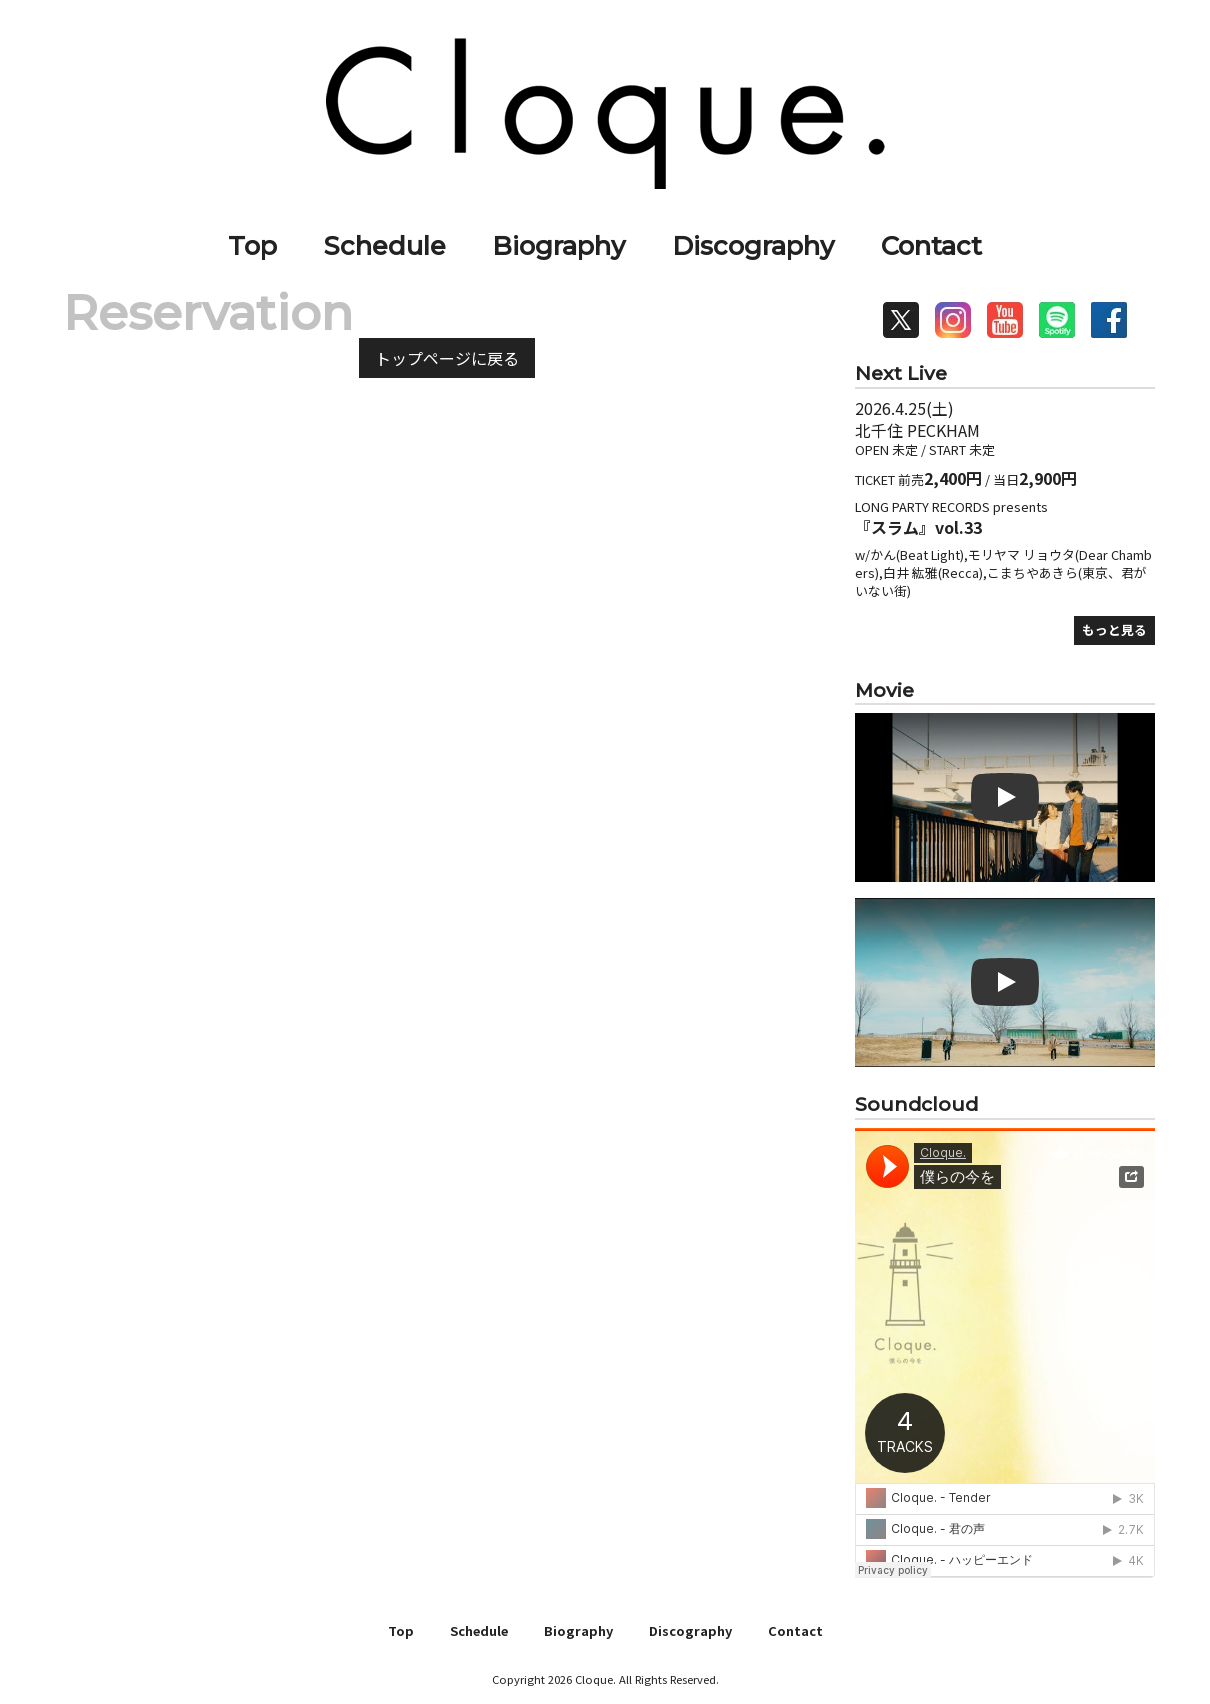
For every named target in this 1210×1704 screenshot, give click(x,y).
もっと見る (1114, 629)
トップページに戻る (447, 358)
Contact (931, 245)
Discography (753, 245)
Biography (558, 245)
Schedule (385, 245)
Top (252, 245)
